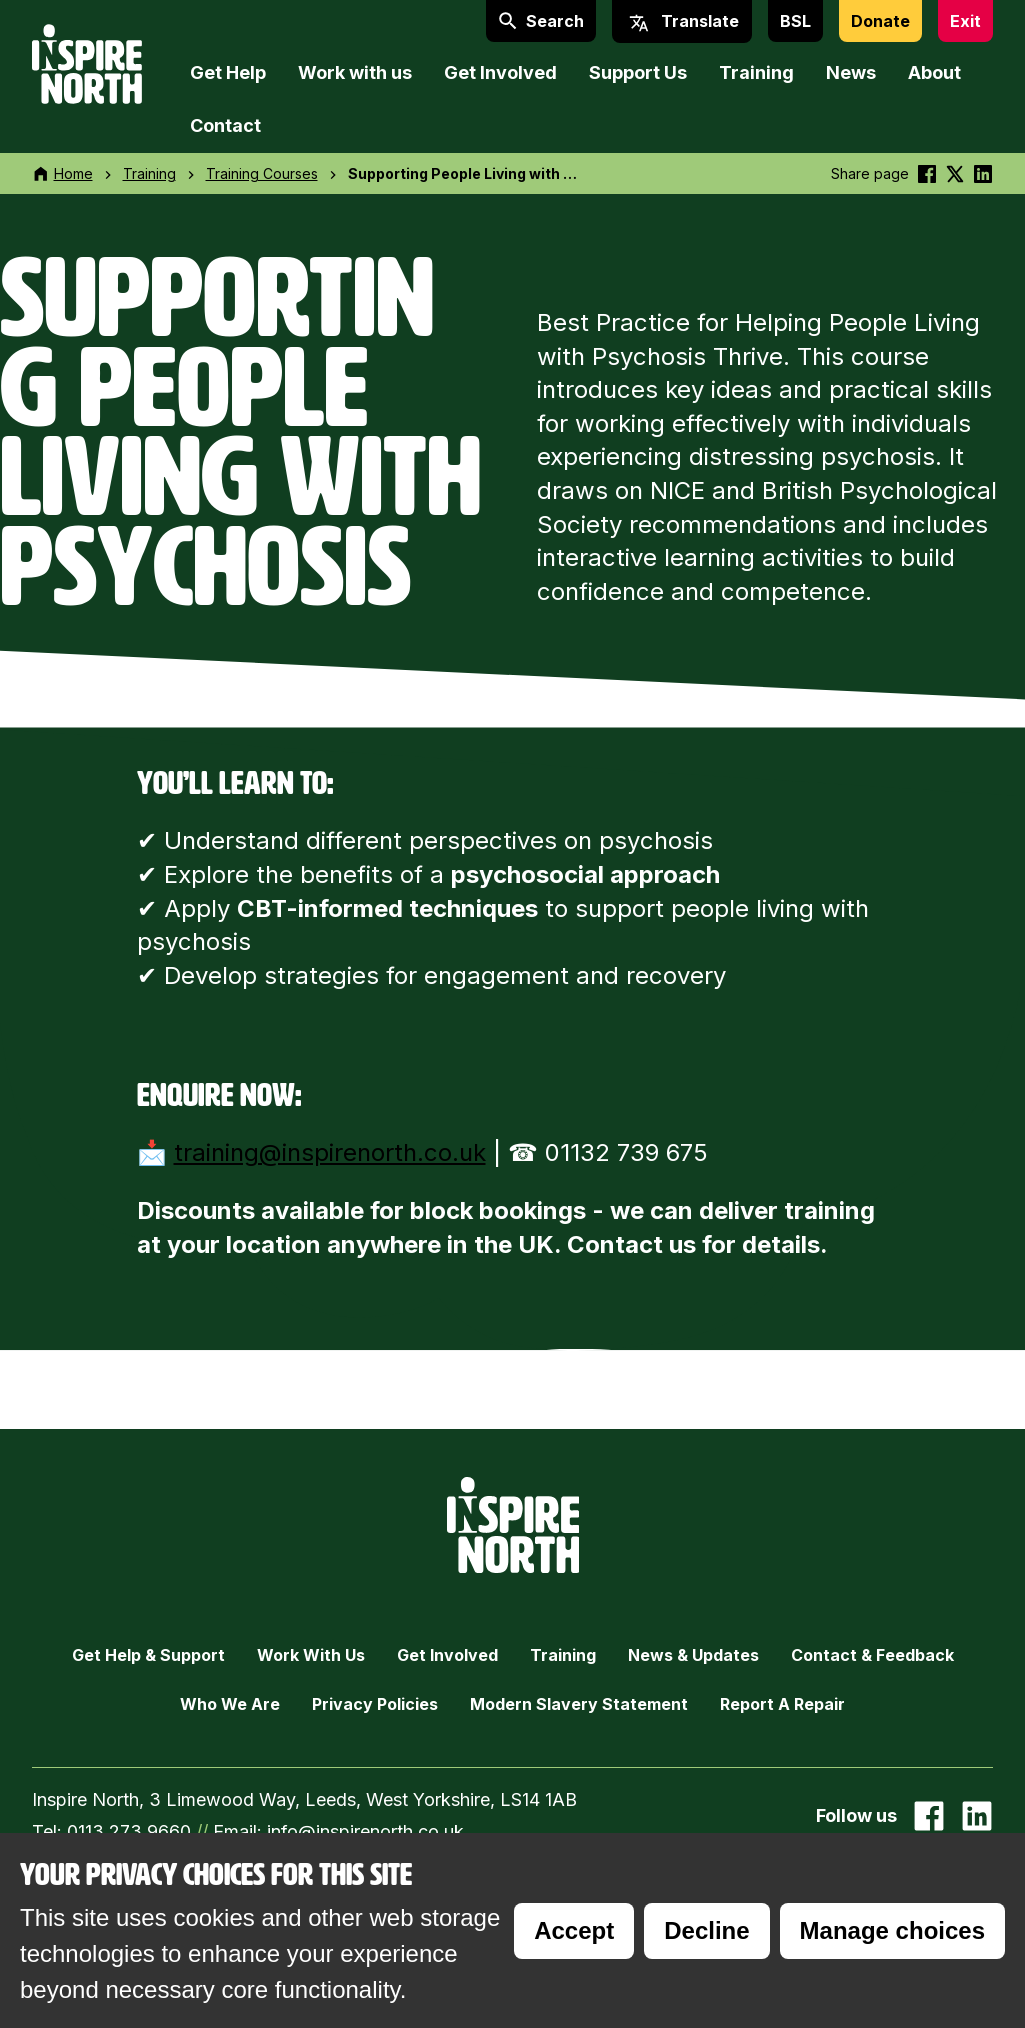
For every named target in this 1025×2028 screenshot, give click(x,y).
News (851, 72)
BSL (795, 21)
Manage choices (892, 1930)
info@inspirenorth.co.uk (365, 1831)
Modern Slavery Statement (579, 1704)
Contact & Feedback (872, 1655)
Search (541, 21)
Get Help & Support (148, 1655)
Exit (965, 21)
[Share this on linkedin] (983, 173)
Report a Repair (782, 1704)
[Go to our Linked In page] (977, 1816)
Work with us (355, 72)
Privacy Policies (375, 1704)
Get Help (228, 72)
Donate (880, 21)
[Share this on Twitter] (955, 173)
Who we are (230, 1704)
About (934, 72)
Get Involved (500, 72)
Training (756, 72)
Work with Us (311, 1655)
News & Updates (693, 1655)
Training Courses (262, 173)
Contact (225, 125)
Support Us (638, 72)
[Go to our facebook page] (929, 1816)
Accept (574, 1930)
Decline (706, 1930)
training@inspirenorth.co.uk (330, 1152)
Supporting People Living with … (462, 173)
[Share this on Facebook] (927, 173)
